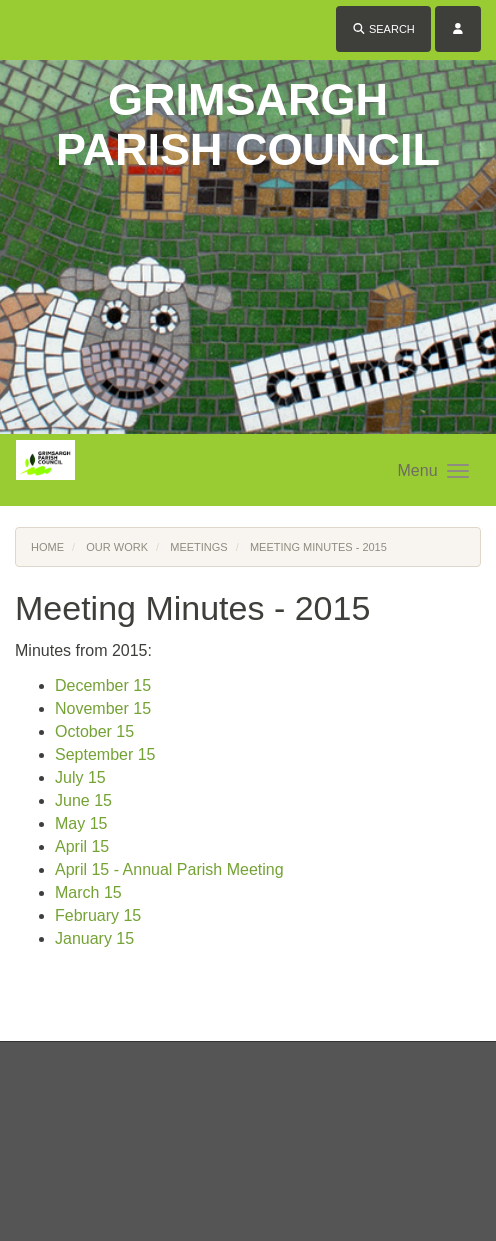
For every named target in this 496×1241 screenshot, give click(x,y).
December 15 (103, 685)
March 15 (88, 892)
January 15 (94, 938)
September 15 (105, 754)
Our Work (117, 547)
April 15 (82, 846)
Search (383, 29)
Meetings (198, 547)
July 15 (80, 777)
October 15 (94, 731)
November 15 (103, 708)
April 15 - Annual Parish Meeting (169, 869)
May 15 (81, 823)
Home (47, 547)
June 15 (83, 800)
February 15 (98, 915)
